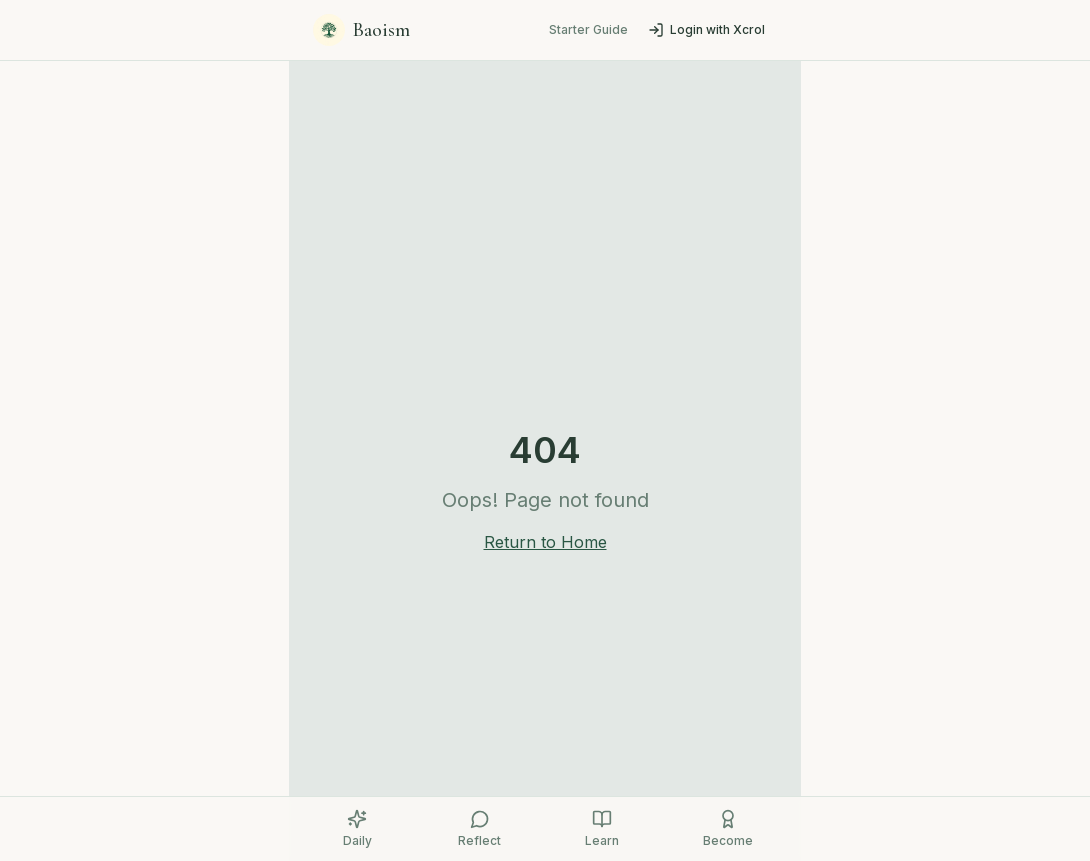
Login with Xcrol (706, 30)
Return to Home (545, 542)
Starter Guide (588, 29)
